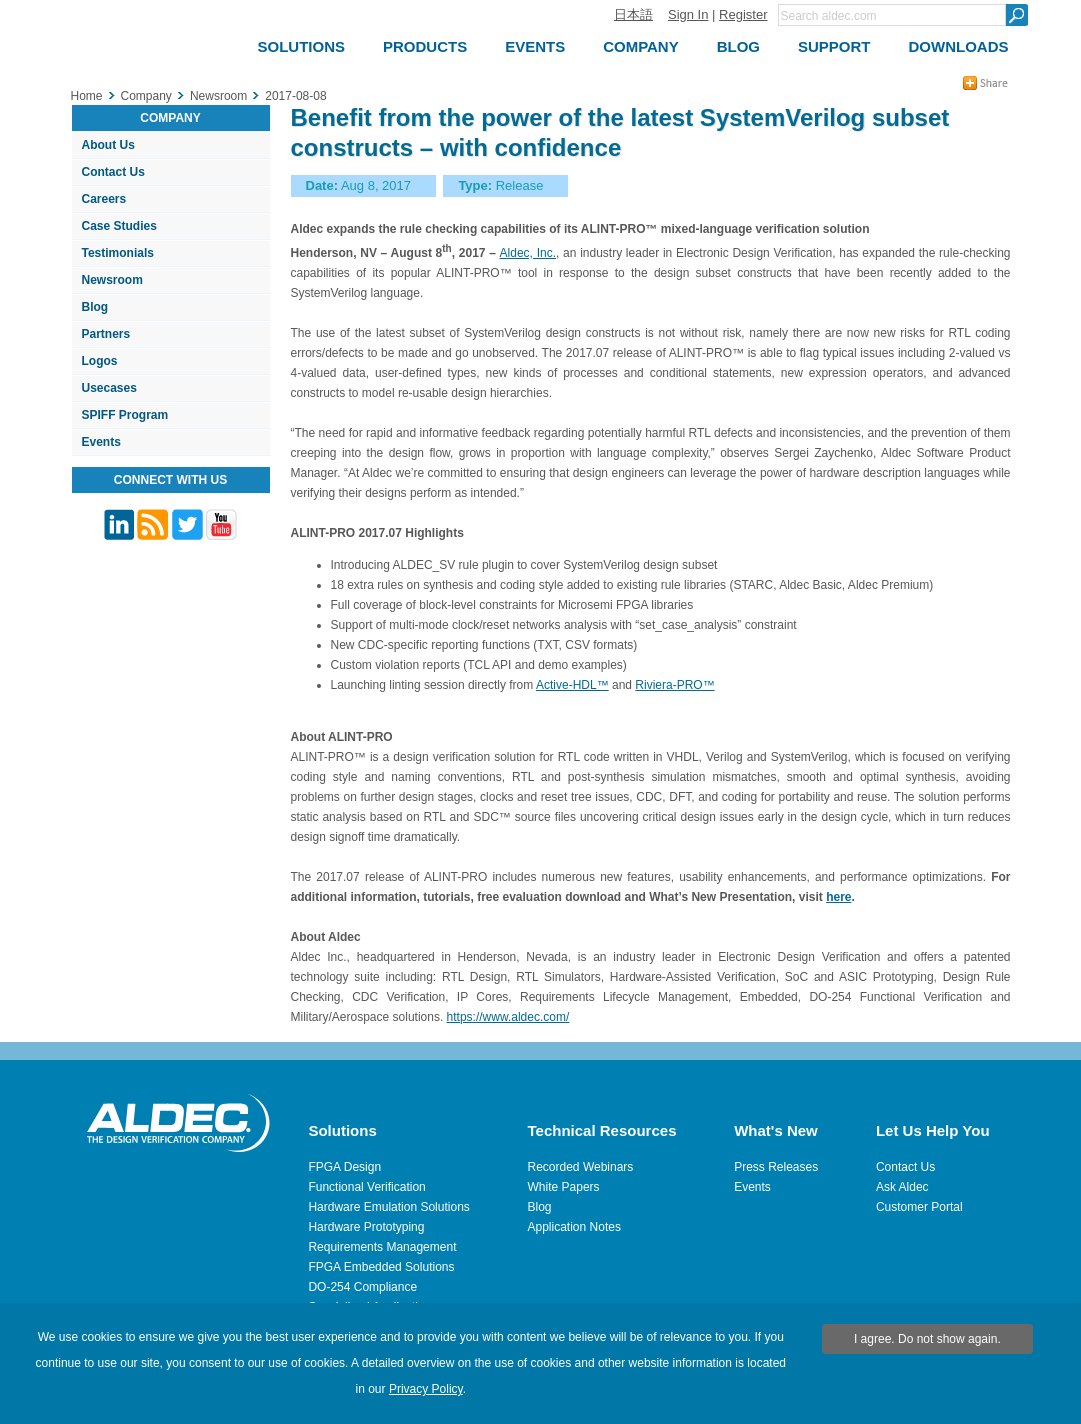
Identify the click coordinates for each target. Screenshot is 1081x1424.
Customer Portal (919, 1207)
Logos (100, 361)
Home (87, 96)
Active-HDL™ (572, 685)
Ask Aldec (902, 1187)
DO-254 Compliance (362, 1287)
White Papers (564, 1187)
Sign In (688, 14)
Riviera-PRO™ (674, 685)
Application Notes (574, 1227)
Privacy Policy (426, 1389)
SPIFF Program (125, 415)
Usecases (109, 388)
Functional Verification (366, 1187)
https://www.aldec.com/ (508, 1017)
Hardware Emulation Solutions (388, 1207)
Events (101, 442)
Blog (95, 307)
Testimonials (118, 253)
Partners (106, 334)
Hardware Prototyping (366, 1227)
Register (743, 14)
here (838, 897)
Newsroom (112, 280)
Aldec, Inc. (528, 253)
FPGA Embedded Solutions (381, 1267)
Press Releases (776, 1167)
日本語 (633, 14)
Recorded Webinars (581, 1167)
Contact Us (113, 172)
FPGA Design (344, 1167)
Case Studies (119, 226)
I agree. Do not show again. (927, 1339)
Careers (104, 199)
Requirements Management (382, 1247)
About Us (108, 145)
